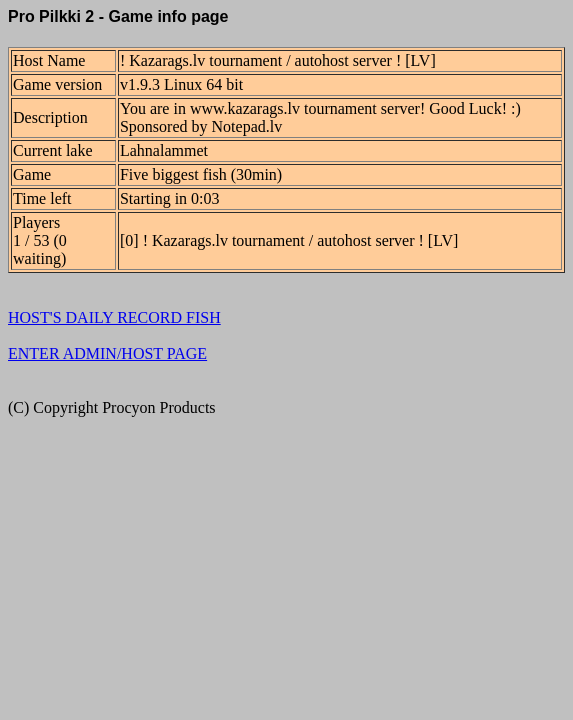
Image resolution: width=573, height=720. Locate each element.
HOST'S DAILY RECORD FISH (114, 317)
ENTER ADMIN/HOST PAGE (107, 353)
